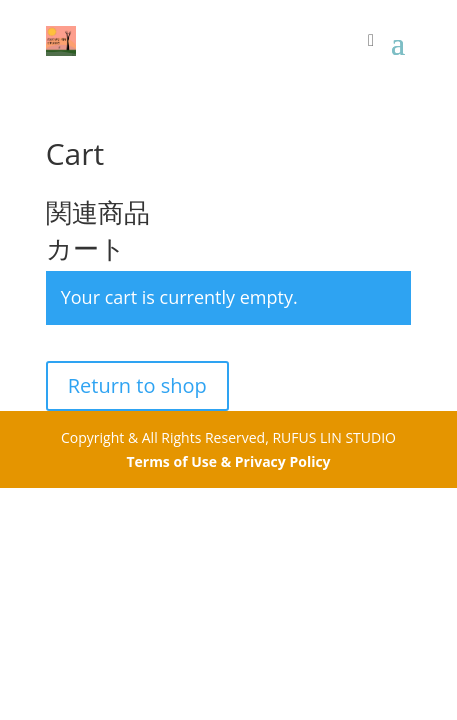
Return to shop (137, 385)
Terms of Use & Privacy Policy (228, 461)
